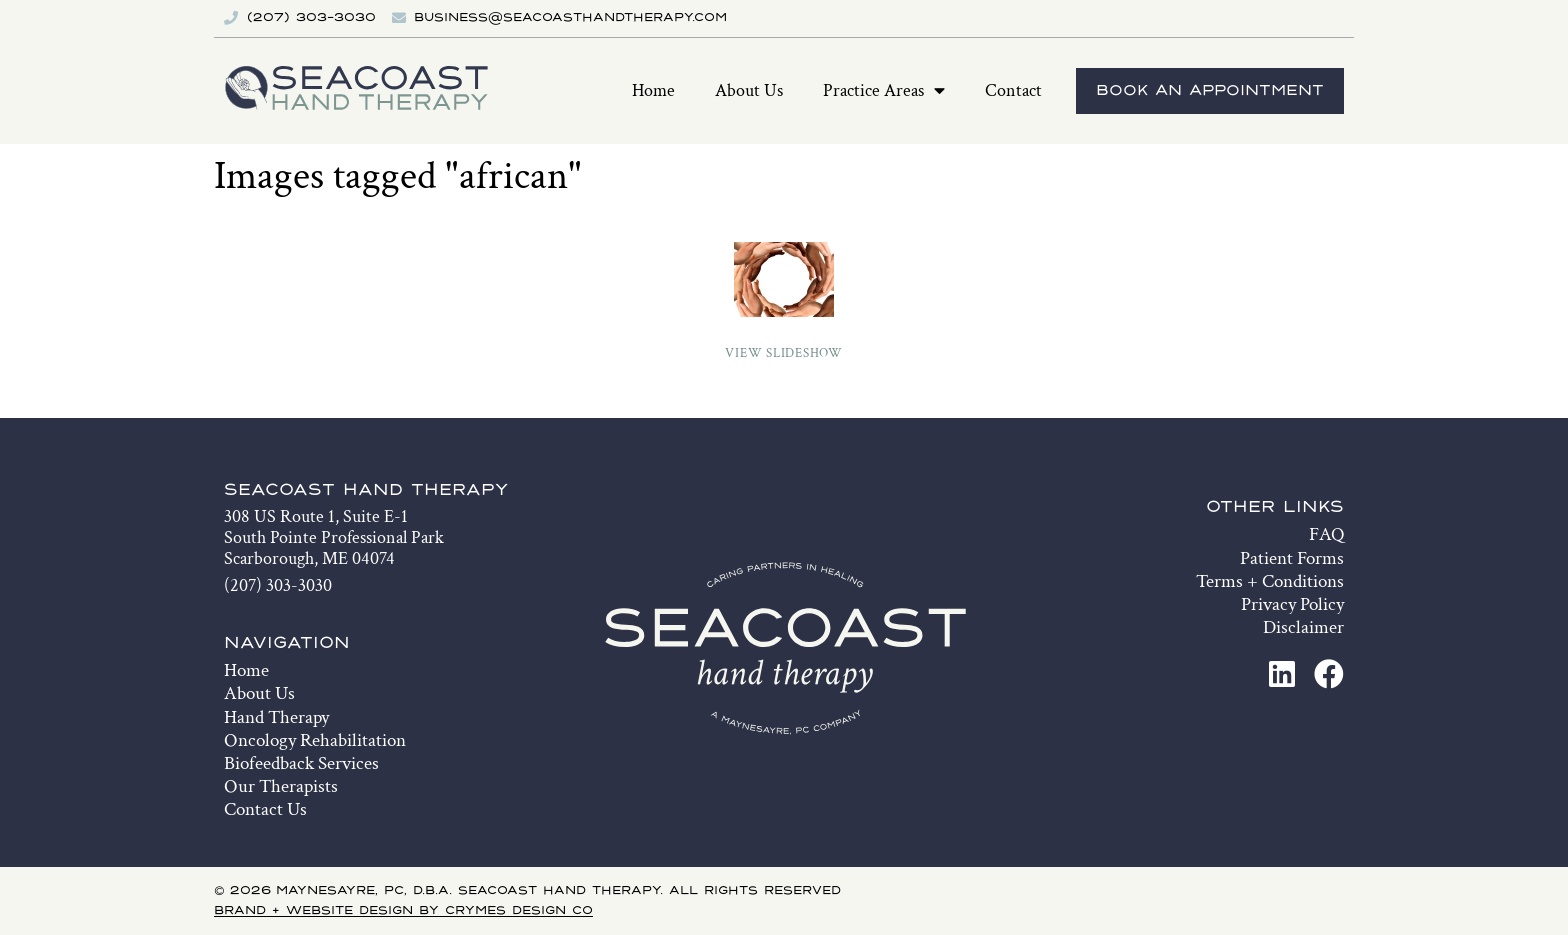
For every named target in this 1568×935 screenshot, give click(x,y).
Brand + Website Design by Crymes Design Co (403, 911)
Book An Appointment (1210, 91)
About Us (749, 90)
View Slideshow (784, 353)
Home (653, 90)
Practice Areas (884, 91)
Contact (1013, 90)
